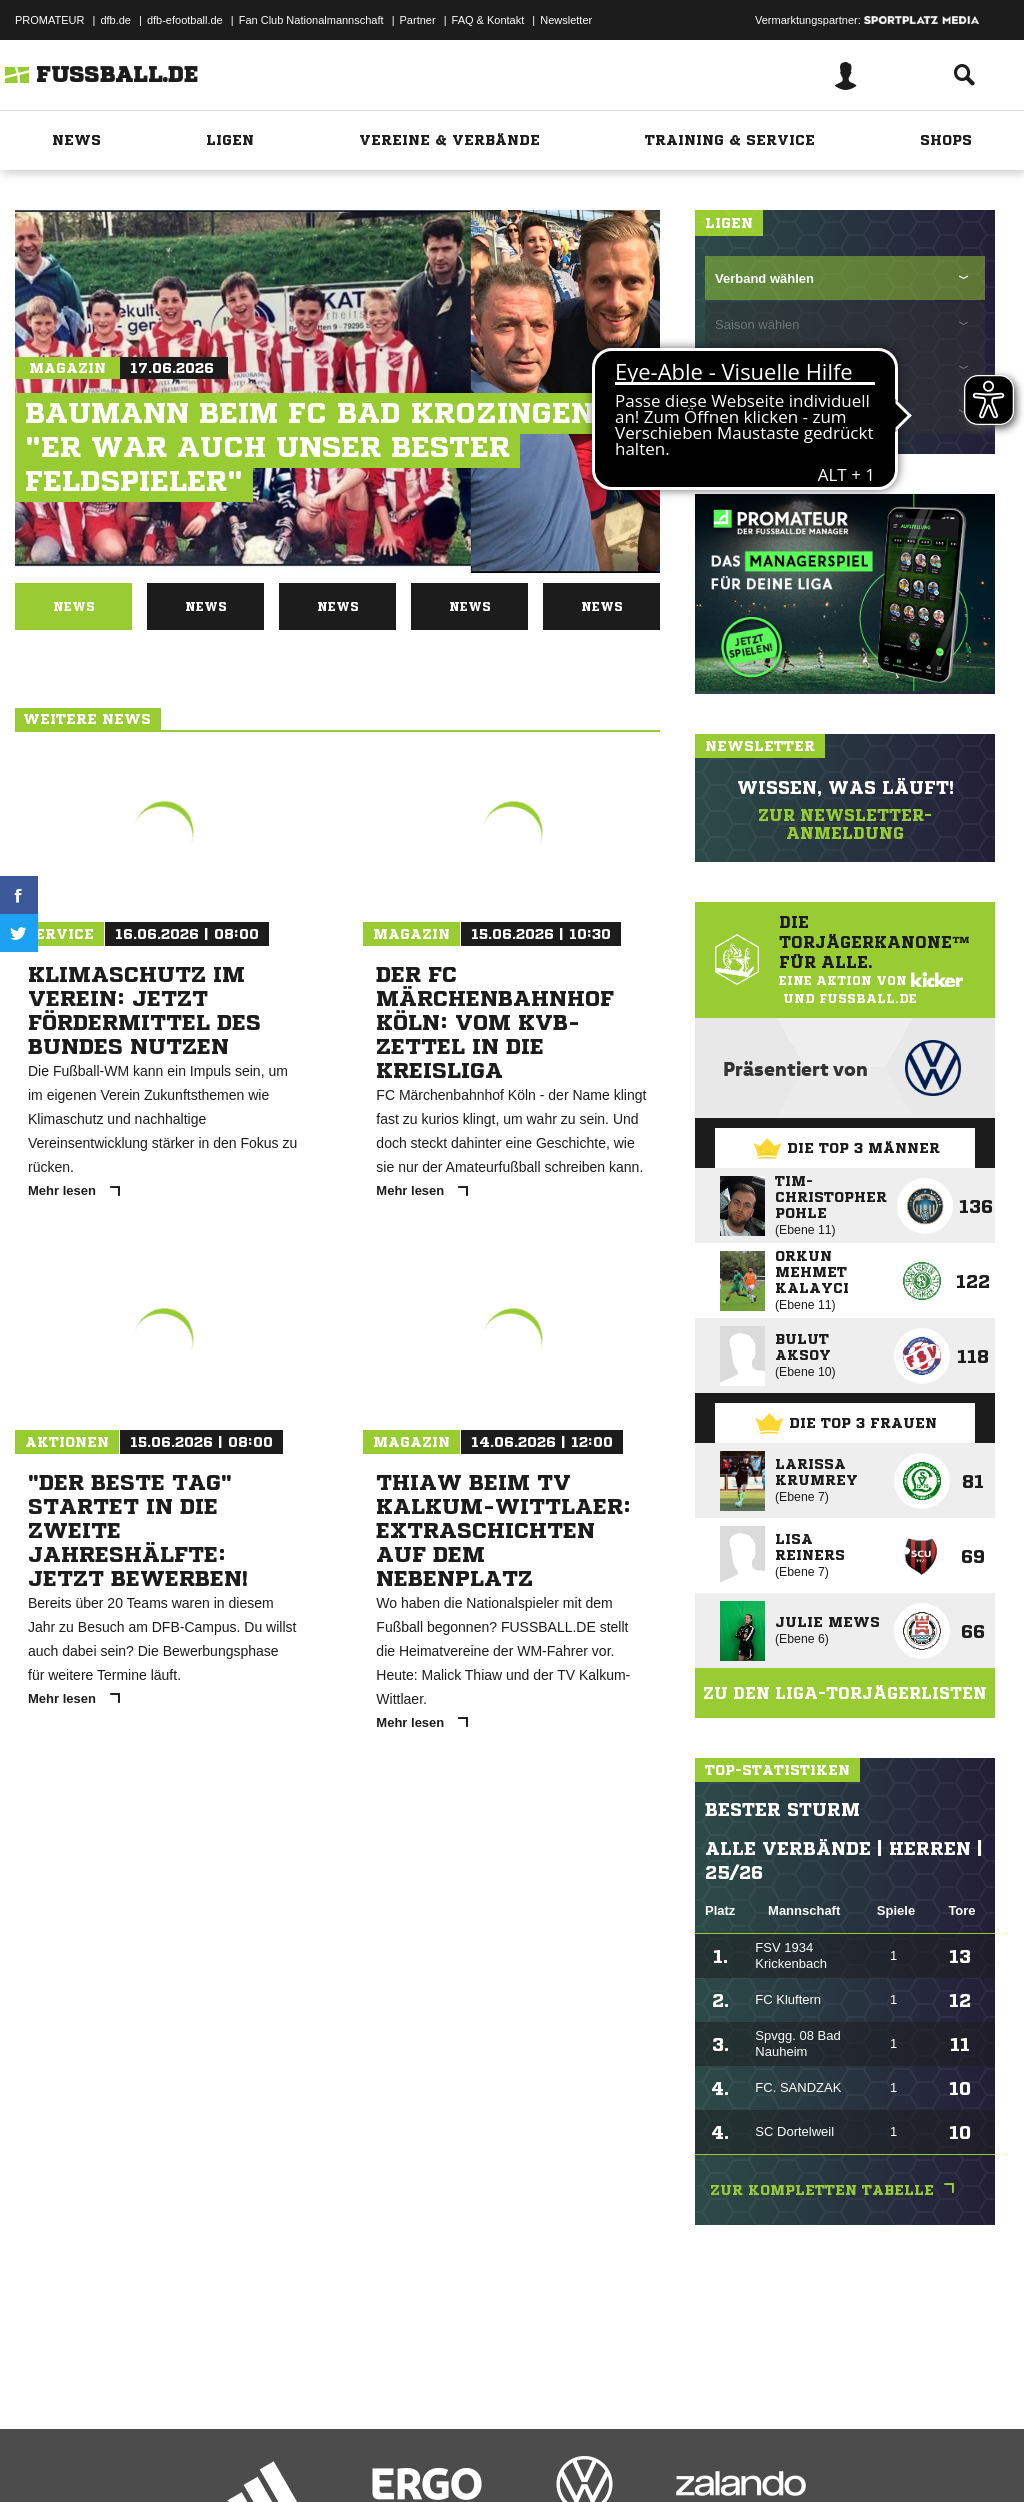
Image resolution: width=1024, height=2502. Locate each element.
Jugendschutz (374, 2455)
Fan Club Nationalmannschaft (311, 20)
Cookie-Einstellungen (601, 2455)
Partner (418, 20)
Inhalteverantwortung (478, 2455)
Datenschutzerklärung (141, 2455)
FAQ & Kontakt (488, 20)
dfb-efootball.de (185, 20)
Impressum (42, 2455)
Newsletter (566, 20)
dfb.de (115, 20)
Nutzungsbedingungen (266, 2455)
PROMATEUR (49, 20)
